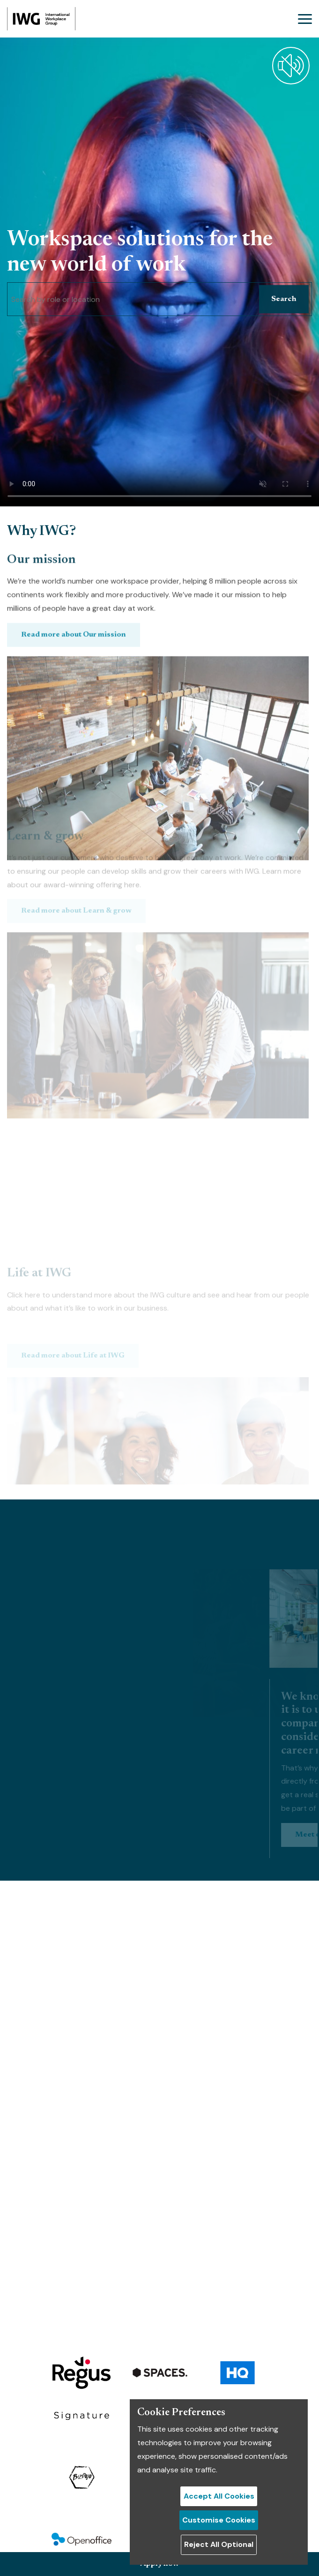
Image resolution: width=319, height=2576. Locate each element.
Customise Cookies (218, 2520)
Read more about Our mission (73, 662)
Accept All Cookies (219, 2496)
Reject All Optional (218, 2544)
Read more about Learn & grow (76, 840)
